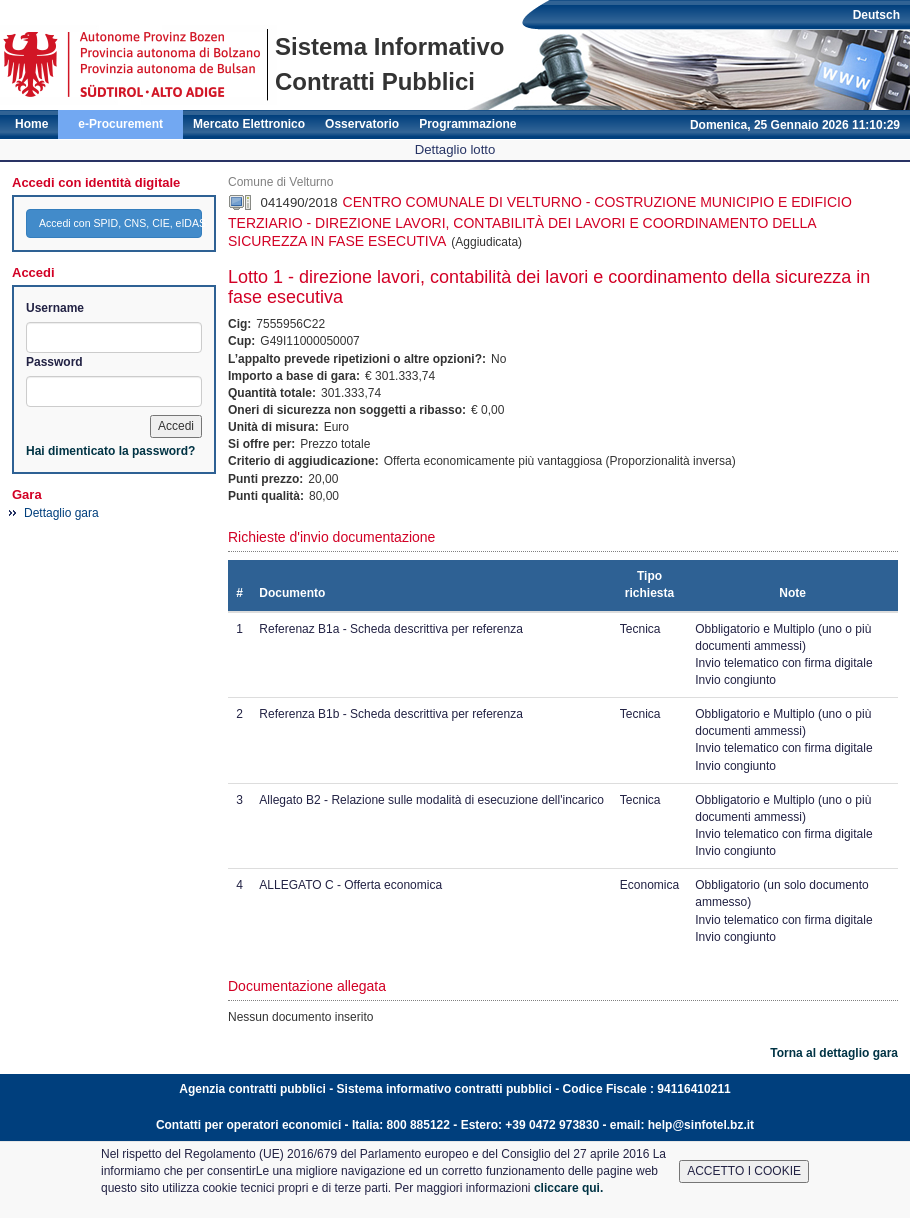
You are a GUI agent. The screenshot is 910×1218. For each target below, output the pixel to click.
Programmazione (467, 124)
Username (55, 308)
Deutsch (876, 15)
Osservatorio (362, 124)
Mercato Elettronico (249, 124)
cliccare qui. (568, 1188)
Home (31, 124)
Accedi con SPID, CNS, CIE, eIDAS (120, 223)
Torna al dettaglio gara (834, 1053)
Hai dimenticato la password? (110, 451)
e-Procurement (120, 124)
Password (54, 362)
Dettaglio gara (61, 513)
